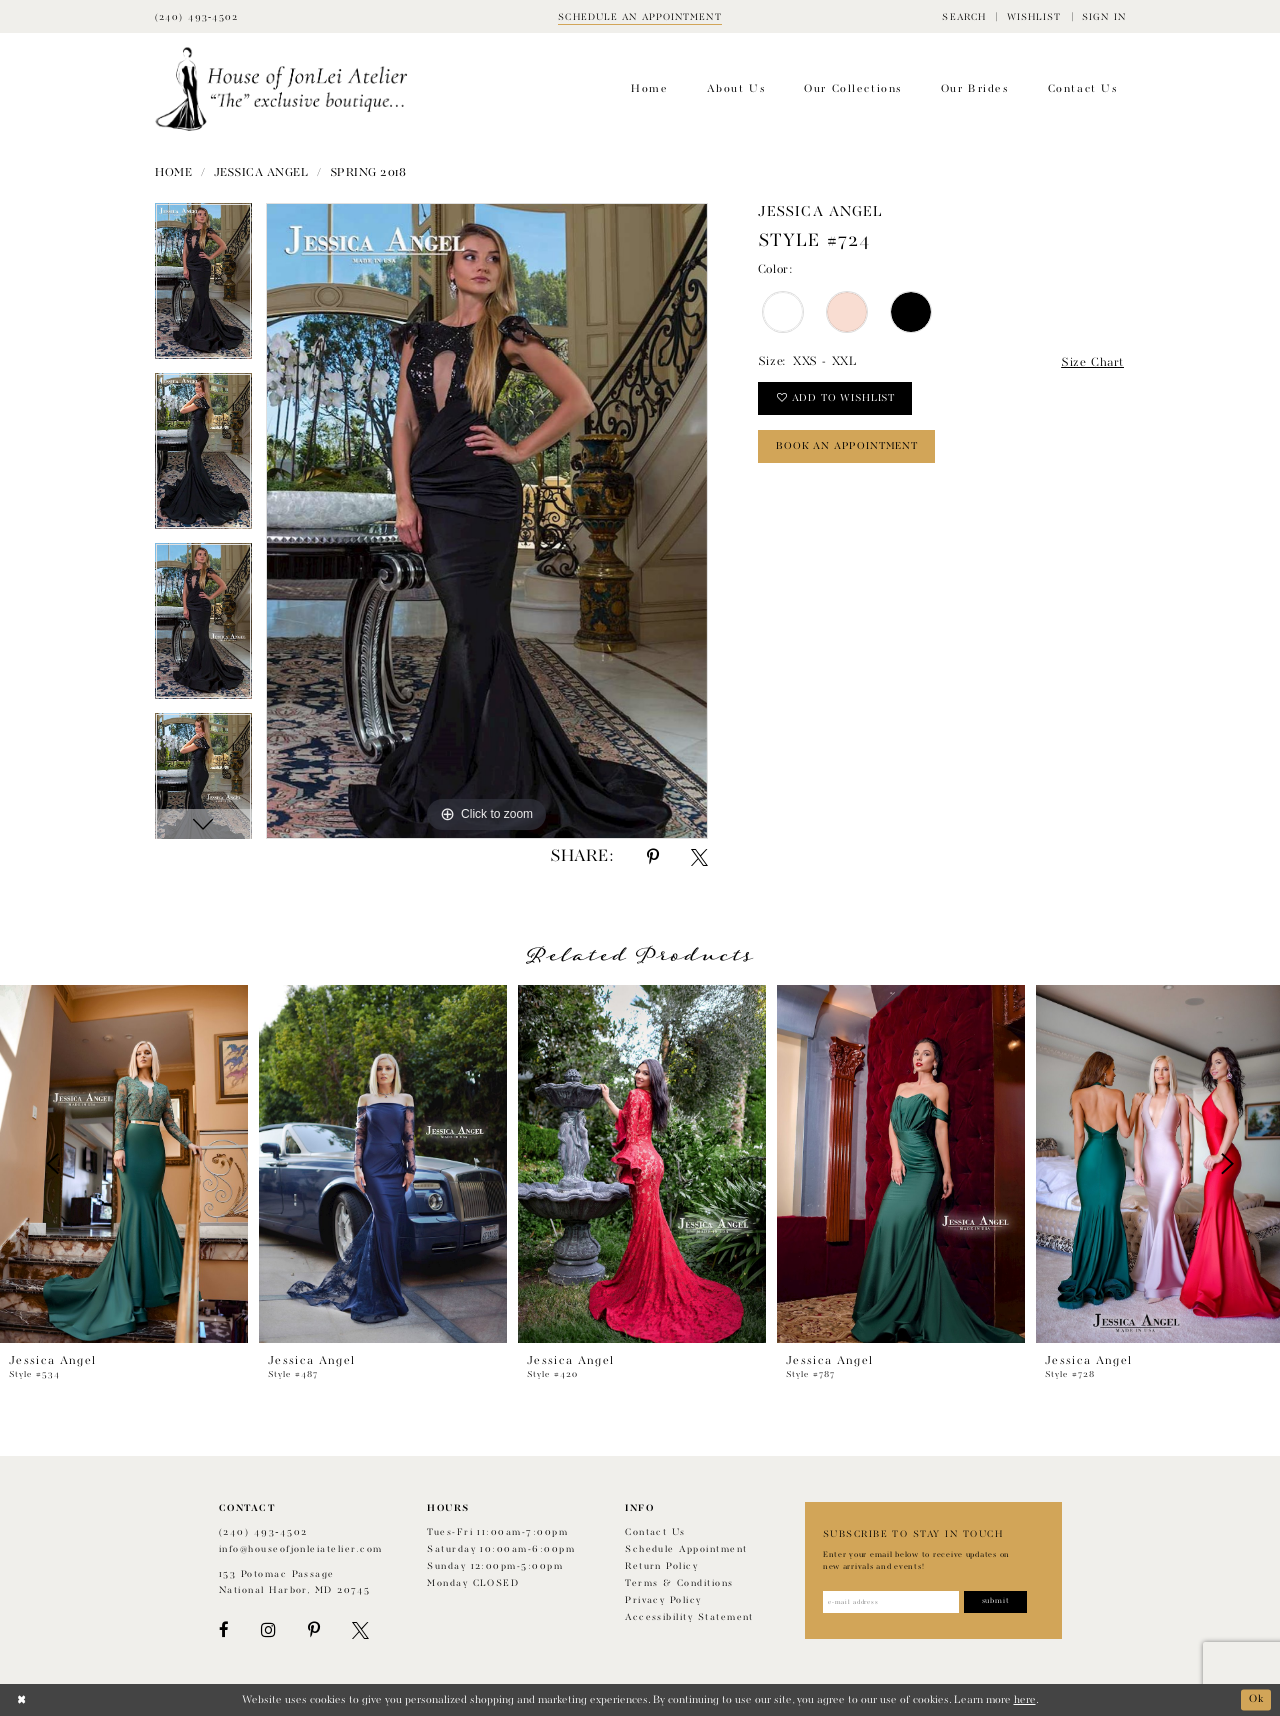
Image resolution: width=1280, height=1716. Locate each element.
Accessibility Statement (689, 1617)
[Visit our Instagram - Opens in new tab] (268, 1630)
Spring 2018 (368, 173)
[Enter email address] (891, 1602)
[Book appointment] (640, 16)
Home (173, 173)
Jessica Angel (261, 173)
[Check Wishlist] (1033, 16)
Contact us (655, 1532)
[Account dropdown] (1104, 16)
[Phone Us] (197, 16)
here (1025, 1700)
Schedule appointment (686, 1549)
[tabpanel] (203, 288)
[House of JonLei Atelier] (281, 89)
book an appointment (847, 447)
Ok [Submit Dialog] (1256, 1700)
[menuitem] (964, 16)
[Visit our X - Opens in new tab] (360, 1630)
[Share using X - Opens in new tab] (699, 857)
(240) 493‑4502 (263, 1532)
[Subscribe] (997, 1602)
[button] (964, 16)
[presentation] (124, 1164)
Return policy (661, 1566)
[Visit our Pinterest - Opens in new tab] (314, 1630)
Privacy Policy (663, 1600)
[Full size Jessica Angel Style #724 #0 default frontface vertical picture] (487, 521)
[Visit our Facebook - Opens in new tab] (224, 1630)
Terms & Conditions (679, 1583)
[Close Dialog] (21, 1700)
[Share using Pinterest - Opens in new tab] (653, 857)
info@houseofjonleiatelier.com (301, 1549)
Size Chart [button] (1092, 363)
